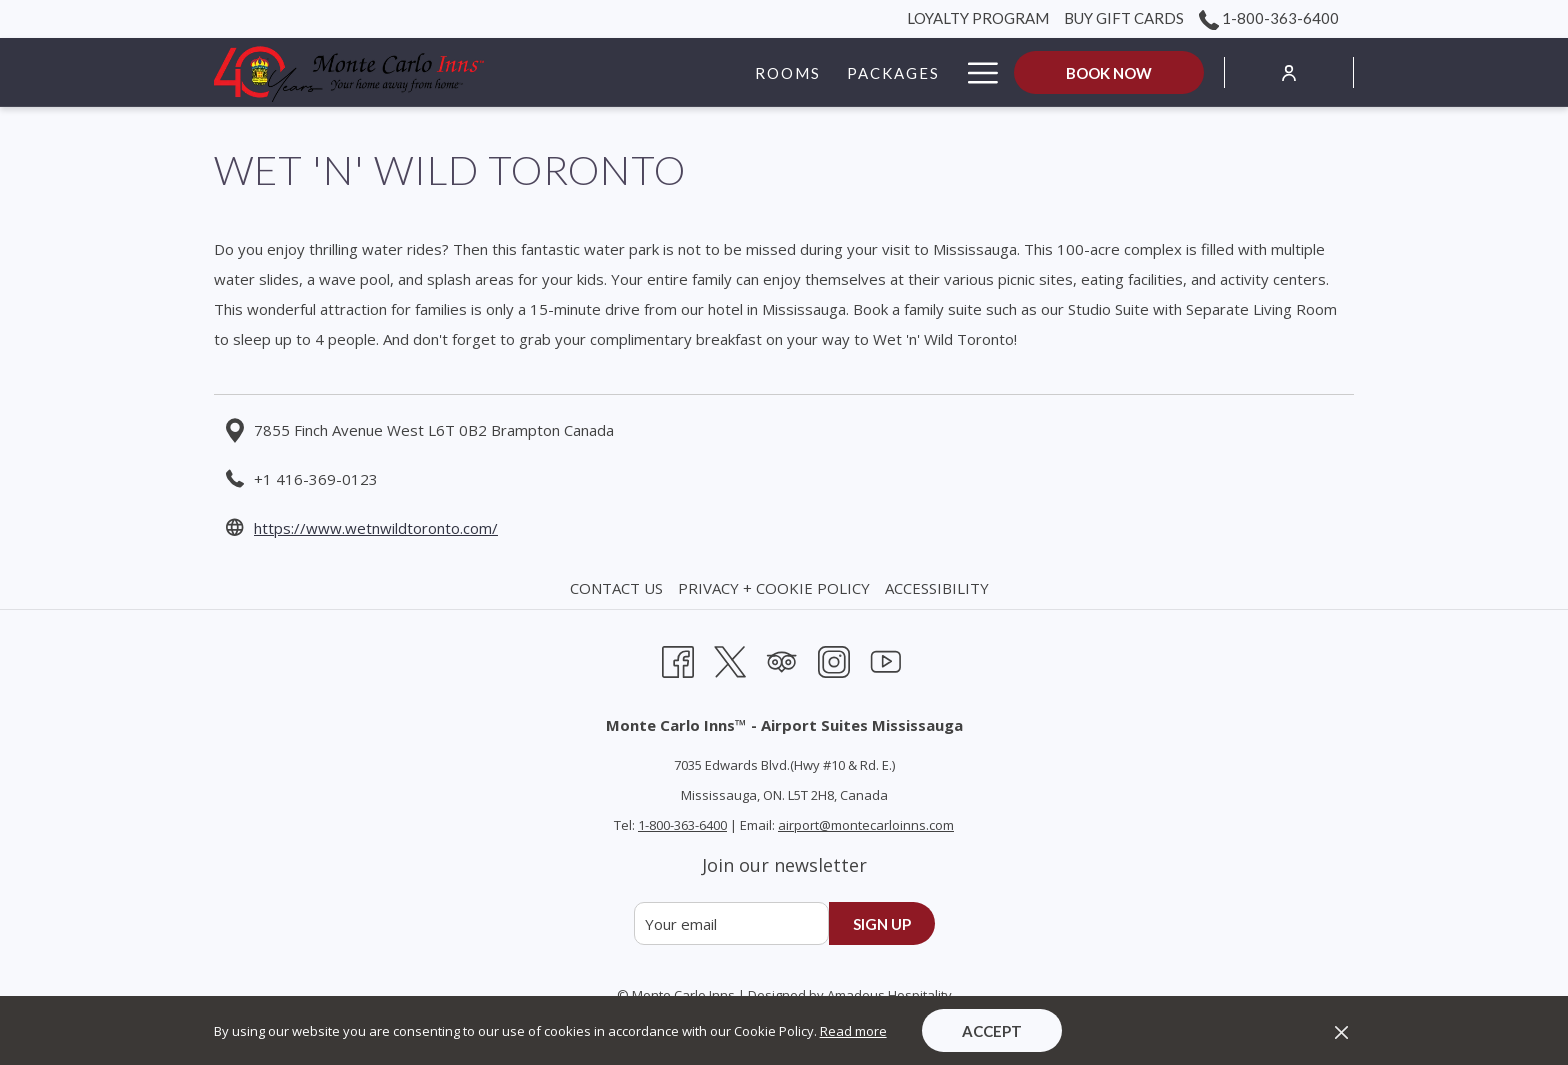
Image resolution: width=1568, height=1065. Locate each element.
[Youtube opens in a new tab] (886, 659)
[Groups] (884, 72)
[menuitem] (619, 588)
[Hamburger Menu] (975, 72)
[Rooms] (669, 72)
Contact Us (616, 588)
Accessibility (937, 588)
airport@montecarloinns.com (866, 825)
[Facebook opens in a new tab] (678, 659)
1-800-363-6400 (682, 825)
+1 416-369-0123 (316, 479)
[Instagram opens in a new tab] (834, 659)
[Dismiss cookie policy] (1341, 1031)
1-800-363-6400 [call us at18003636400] (1269, 18)
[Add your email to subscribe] (731, 923)
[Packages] (775, 72)
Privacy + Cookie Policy (774, 588)
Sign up (882, 924)
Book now (1109, 73)
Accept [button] (992, 1031)
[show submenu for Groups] (943, 72)
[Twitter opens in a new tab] (730, 659)
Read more (853, 1031)
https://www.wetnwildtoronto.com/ (376, 528)
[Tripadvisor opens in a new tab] (782, 659)
